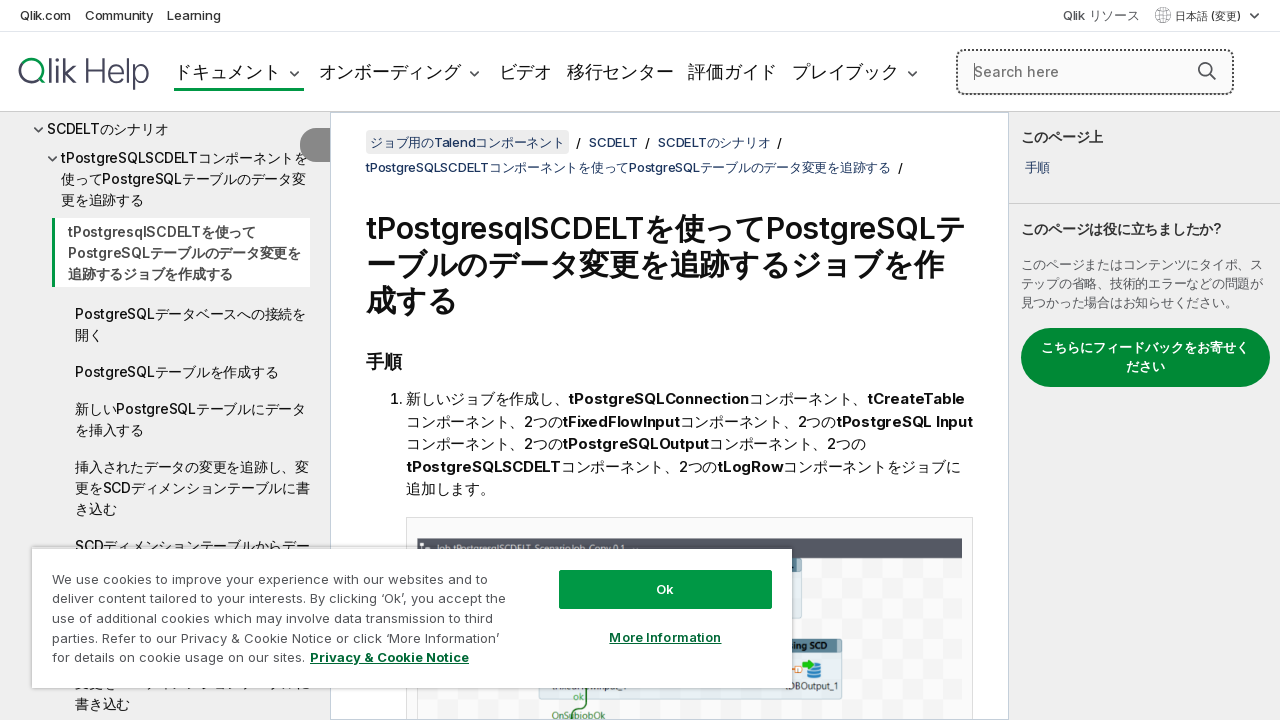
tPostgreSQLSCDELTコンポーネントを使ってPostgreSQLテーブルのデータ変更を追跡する (184, 178)
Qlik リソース (1101, 15)
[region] (403, 610)
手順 (1038, 167)
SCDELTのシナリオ (107, 128)
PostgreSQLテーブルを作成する (176, 371)
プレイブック (845, 71)
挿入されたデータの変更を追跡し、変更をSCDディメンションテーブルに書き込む (192, 487)
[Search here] (1095, 72)
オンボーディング (390, 71)
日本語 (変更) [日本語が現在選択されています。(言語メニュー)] (1209, 16)
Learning (193, 15)
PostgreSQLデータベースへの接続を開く (190, 324)
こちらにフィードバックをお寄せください (1145, 357)
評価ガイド (732, 71)
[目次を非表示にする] (315, 145)
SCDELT (613, 142)
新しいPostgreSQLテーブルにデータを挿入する (190, 419)
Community (119, 15)
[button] (1207, 71)
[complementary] (1144, 416)
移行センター (620, 71)
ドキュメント (227, 71)
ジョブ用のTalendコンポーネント (467, 142)
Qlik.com (45, 15)
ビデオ (525, 71)
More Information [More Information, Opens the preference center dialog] (650, 622)
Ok (650, 574)
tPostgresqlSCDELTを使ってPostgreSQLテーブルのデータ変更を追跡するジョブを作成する (184, 252)
